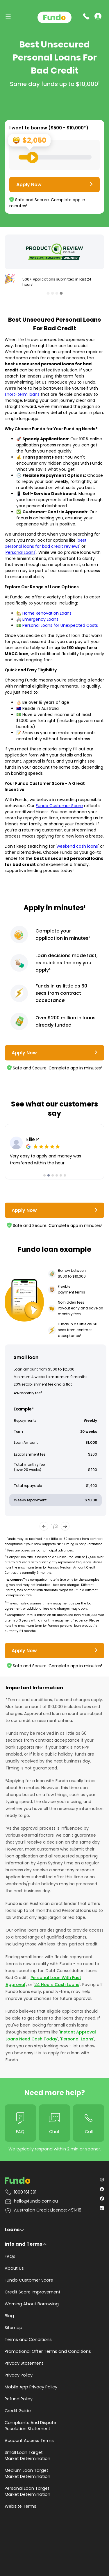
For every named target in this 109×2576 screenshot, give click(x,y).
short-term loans (22, 394)
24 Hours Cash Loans (56, 1984)
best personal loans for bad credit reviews (46, 543)
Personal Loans (20, 552)
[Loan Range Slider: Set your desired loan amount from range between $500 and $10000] (55, 157)
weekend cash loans (77, 846)
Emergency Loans (40, 619)
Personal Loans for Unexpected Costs (60, 625)
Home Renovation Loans (47, 613)
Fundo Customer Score (59, 806)
